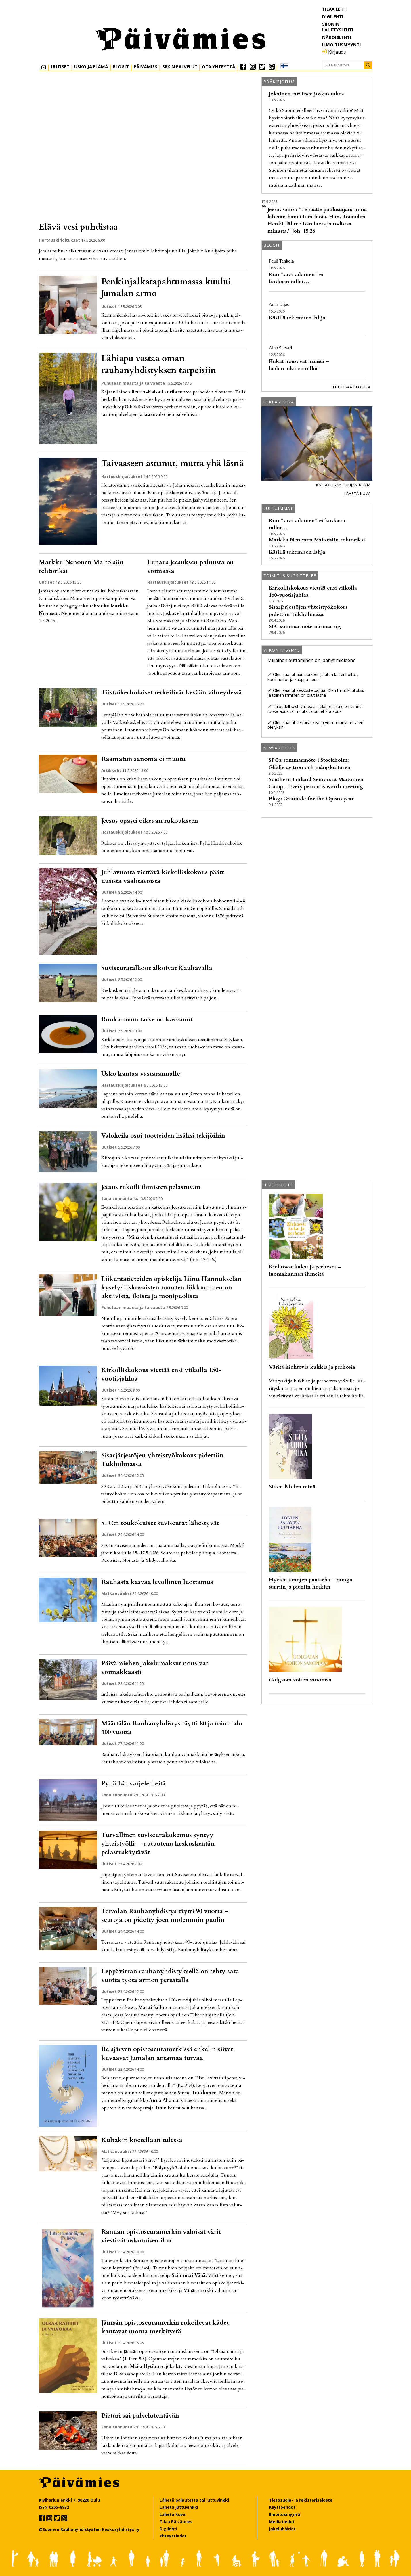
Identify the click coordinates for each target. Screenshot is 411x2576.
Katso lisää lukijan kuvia (343, 484)
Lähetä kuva (357, 493)
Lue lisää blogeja (351, 387)
